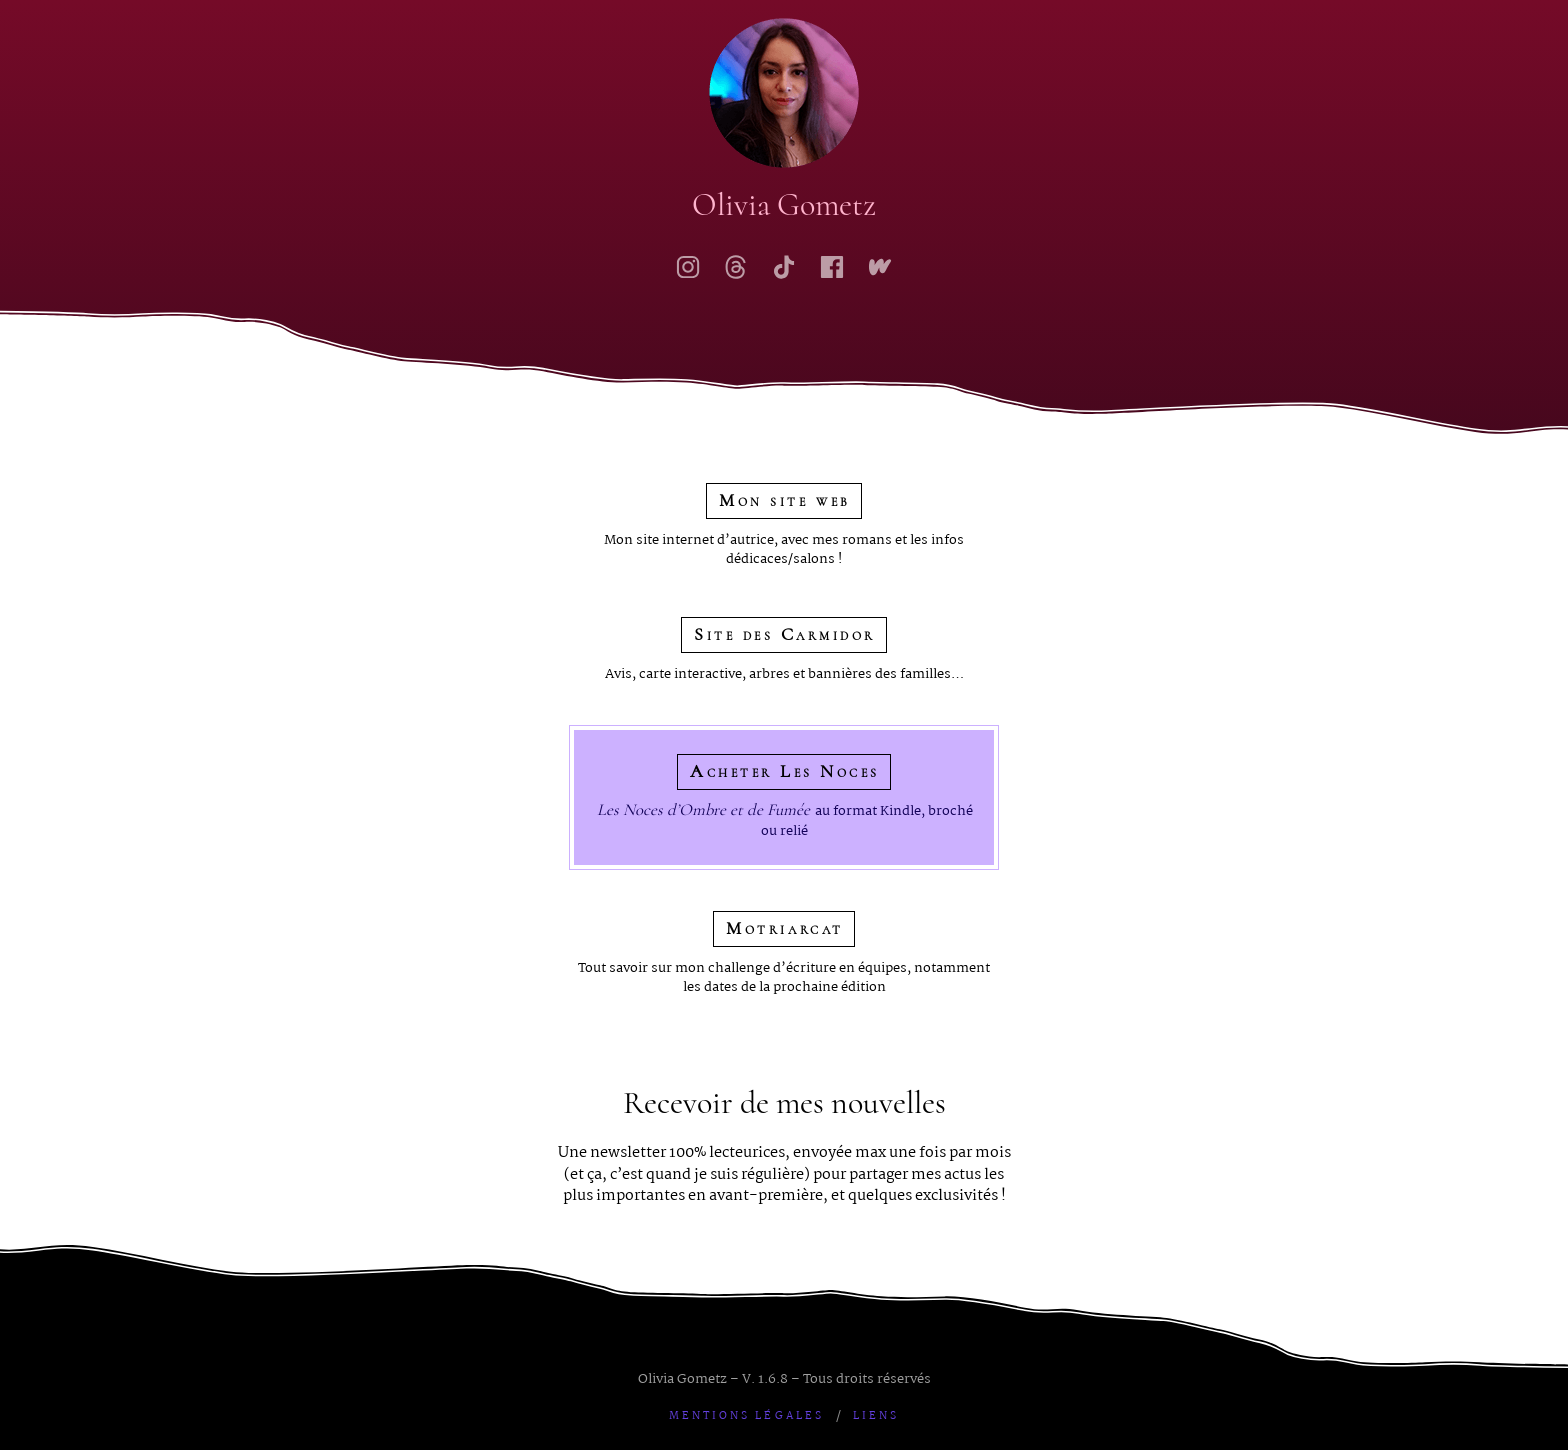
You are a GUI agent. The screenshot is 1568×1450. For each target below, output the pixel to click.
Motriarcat (784, 928)
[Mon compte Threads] (736, 267)
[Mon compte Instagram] (688, 267)
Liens (876, 1416)
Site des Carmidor (785, 634)
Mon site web (784, 500)
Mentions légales (746, 1416)
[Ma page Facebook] (832, 267)
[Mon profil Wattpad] (880, 267)
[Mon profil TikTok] (784, 267)
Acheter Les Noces (785, 771)
